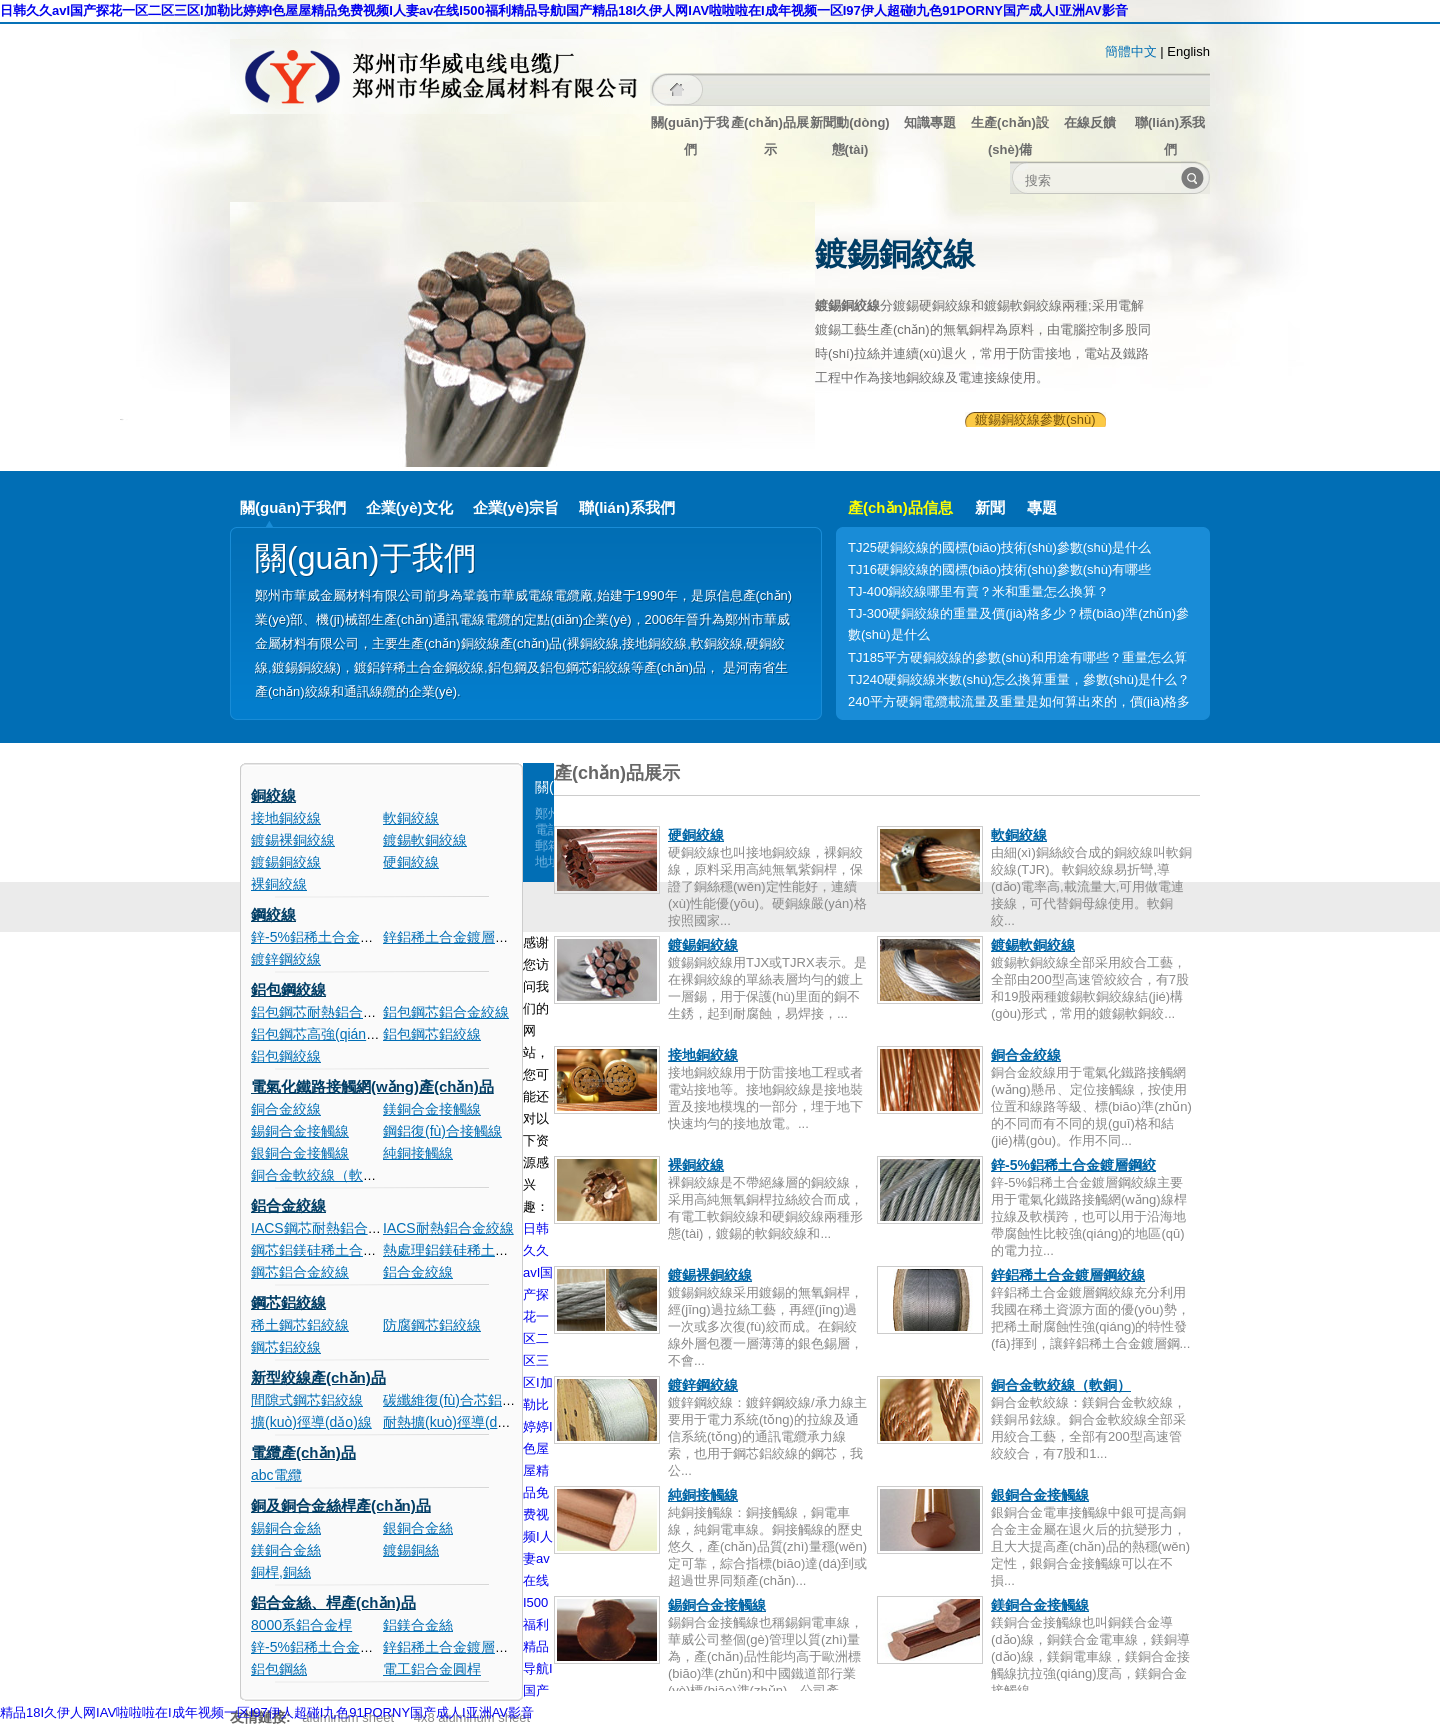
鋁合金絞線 (288, 1205)
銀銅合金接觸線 (300, 1153)
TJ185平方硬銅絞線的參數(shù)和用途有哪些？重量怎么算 (1017, 657)
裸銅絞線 (279, 884)
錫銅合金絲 (286, 1528)
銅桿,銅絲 (281, 1572)
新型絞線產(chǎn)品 (318, 1377)
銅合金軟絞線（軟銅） (321, 1175)
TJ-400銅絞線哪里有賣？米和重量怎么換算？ (978, 591)
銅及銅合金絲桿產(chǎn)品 (341, 1505)
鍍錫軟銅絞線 (425, 840)
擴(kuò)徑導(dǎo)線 (311, 1422)
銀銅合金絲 (418, 1528)
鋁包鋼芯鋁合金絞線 (446, 1012)
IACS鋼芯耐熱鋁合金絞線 (330, 1228)
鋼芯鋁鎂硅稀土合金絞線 (328, 1250)
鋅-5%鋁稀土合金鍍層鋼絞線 (340, 937)
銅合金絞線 (286, 1109)
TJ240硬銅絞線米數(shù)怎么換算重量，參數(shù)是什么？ (1019, 679)
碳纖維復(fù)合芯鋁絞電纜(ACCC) (488, 1400)
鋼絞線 (273, 914)
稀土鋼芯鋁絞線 (300, 1325)
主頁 (678, 89)
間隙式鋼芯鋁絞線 (307, 1400)
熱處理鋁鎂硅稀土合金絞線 (467, 1250)
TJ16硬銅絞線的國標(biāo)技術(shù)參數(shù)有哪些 (999, 569)
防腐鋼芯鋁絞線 (432, 1325)
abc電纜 (276, 1475)
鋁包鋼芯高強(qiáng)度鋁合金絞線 (357, 1034)
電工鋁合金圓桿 (432, 1669)
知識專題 (930, 122)
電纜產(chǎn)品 (303, 1452)
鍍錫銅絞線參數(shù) (1035, 419)
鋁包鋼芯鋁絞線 (432, 1034)
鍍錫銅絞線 (286, 862)
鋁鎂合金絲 (418, 1625)
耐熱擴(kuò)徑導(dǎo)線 (457, 1422)
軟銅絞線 (411, 818)
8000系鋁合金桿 (301, 1625)
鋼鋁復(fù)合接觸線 (442, 1131)
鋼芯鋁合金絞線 (300, 1272)
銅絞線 (273, 795)
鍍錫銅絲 (411, 1550)
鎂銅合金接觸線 (432, 1109)
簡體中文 (1131, 51)
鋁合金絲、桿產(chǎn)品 (333, 1602)
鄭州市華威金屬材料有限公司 (440, 76)
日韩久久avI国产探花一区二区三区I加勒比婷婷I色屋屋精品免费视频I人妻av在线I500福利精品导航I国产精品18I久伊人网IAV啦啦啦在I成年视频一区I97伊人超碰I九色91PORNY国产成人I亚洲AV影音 (564, 10)
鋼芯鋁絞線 (288, 1302)
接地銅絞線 (286, 818)
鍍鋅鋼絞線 (286, 959)
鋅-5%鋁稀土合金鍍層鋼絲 (333, 1647)
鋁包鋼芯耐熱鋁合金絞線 (328, 1012)
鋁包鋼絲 (279, 1669)
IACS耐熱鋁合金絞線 (448, 1228)
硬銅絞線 (411, 862)
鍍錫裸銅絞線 (293, 840)
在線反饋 (1090, 122)
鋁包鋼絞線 (288, 989)
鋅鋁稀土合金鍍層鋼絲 (453, 1647)
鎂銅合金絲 (286, 1550)
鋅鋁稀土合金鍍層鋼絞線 (460, 937)
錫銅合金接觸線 (300, 1131)
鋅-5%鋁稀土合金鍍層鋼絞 (1073, 1165)
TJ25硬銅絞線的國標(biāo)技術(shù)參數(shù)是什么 (999, 547)
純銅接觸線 (418, 1153)
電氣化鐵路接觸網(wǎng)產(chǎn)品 (372, 1086)
